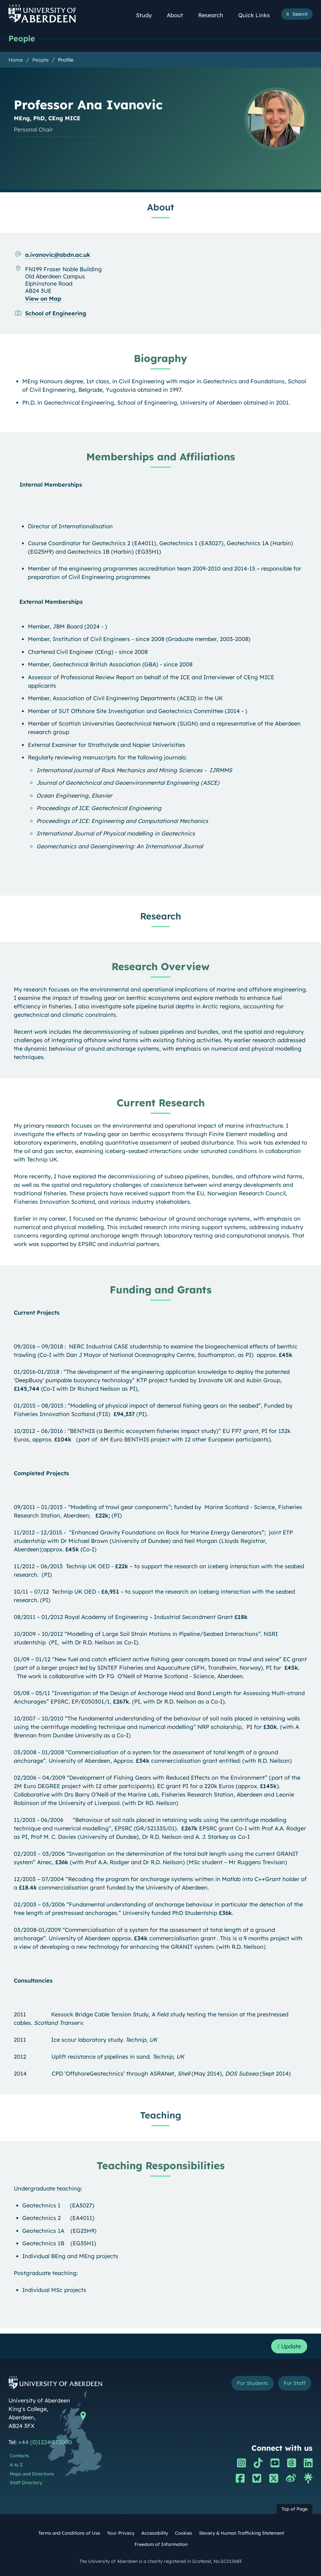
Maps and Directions (32, 2474)
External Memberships (51, 601)
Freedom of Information (160, 2544)
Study (147, 15)
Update (289, 2346)
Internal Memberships (50, 484)
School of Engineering (55, 313)
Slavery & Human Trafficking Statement (241, 2533)
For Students (252, 2383)
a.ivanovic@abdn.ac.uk (57, 254)
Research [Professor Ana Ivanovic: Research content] (160, 916)
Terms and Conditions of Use (69, 2533)
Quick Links (257, 15)
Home (15, 60)
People (21, 38)
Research (214, 15)
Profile (65, 60)
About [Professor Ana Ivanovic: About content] (160, 207)
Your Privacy (120, 2533)
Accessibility (154, 2533)
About (178, 15)
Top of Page (295, 2509)
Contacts (19, 2456)
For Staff (294, 2383)
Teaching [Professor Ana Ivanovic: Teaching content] (160, 2115)
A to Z (16, 2465)
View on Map (43, 298)
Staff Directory (26, 2482)
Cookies (183, 2533)
